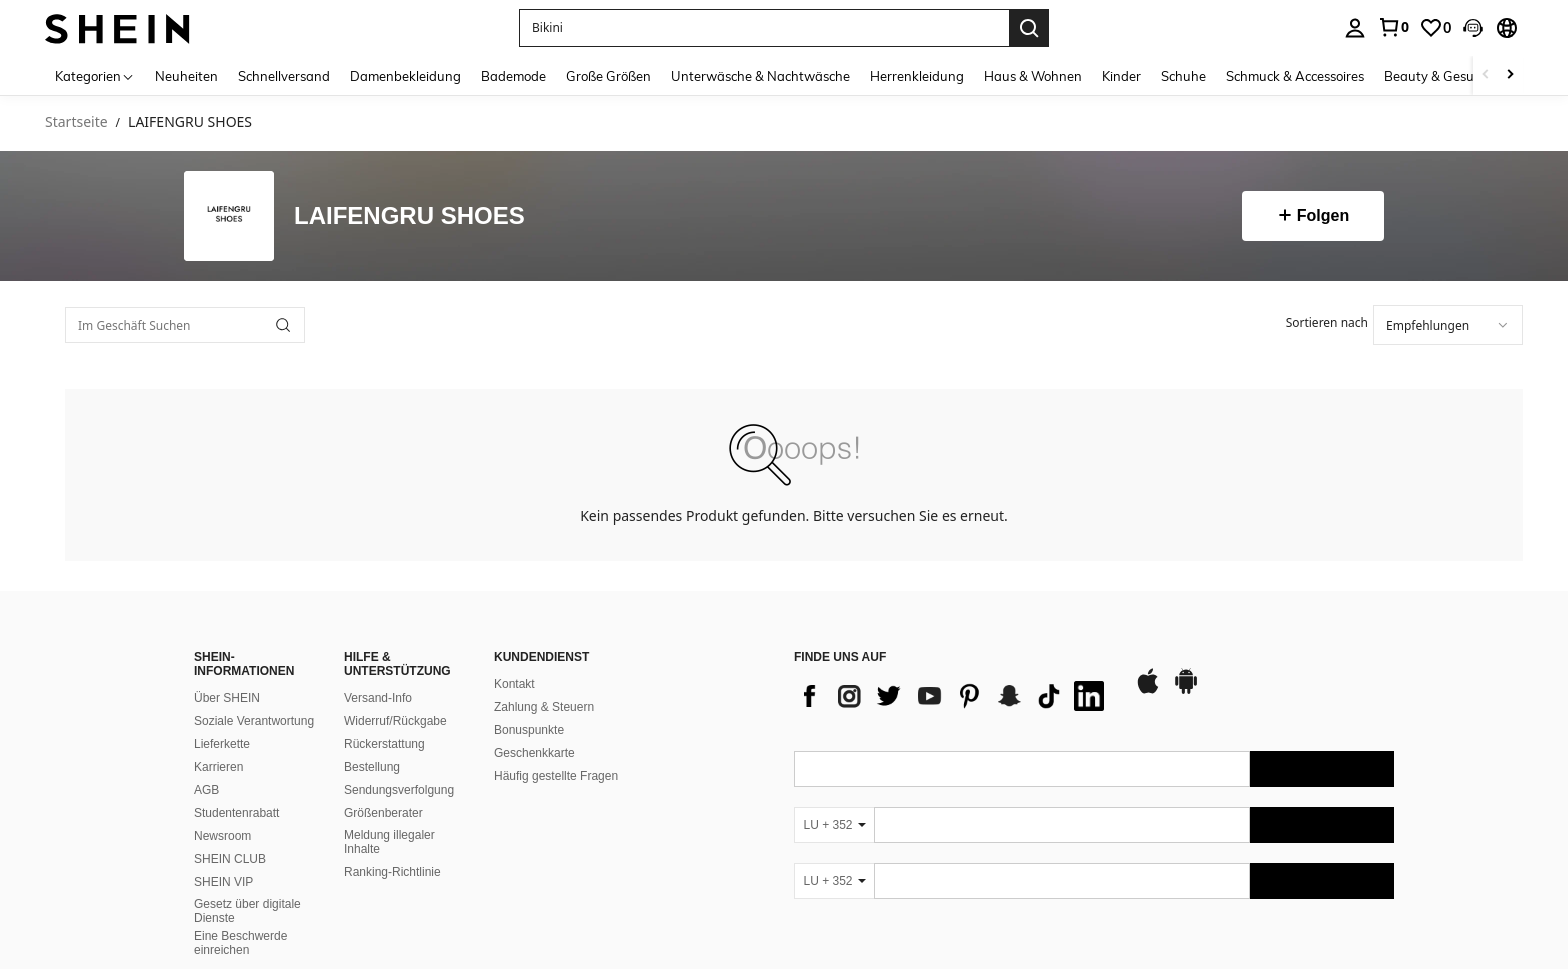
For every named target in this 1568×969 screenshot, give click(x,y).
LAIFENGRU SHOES (409, 216)
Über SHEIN (227, 698)
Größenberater (383, 813)
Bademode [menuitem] (513, 76)
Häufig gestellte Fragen (556, 776)
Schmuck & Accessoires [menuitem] (1295, 76)
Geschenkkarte (534, 753)
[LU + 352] (834, 825)
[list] (954, 696)
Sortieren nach (1327, 322)
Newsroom (222, 836)
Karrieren (218, 767)
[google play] (1186, 691)
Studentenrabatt (236, 813)
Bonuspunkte (529, 730)
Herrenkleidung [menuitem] (917, 76)
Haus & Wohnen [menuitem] (1033, 76)
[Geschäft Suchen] (283, 325)
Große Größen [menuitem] (608, 76)
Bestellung (372, 767)
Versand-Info (378, 698)
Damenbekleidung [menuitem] (405, 76)
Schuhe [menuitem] (1183, 76)
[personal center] (1355, 28)
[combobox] (1448, 325)
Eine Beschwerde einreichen (240, 943)
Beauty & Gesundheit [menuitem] (1448, 76)
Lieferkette (222, 744)
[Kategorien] (95, 75)
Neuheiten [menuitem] (186, 76)
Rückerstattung (384, 744)
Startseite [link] (76, 122)
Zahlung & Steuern (544, 707)
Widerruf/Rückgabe (395, 721)
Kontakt (514, 684)
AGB (206, 790)
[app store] (1148, 691)
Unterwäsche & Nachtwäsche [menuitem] (760, 76)
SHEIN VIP (223, 882)
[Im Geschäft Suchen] (185, 325)
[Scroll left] (1486, 75)
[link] (1393, 27)
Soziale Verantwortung (254, 721)
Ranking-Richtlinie (392, 872)
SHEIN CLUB (230, 859)
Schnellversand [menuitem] (284, 76)
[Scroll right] (1510, 75)
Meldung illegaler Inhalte (389, 842)
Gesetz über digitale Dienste (247, 911)
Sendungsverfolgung (399, 790)
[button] (1473, 28)
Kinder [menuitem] (1121, 76)
